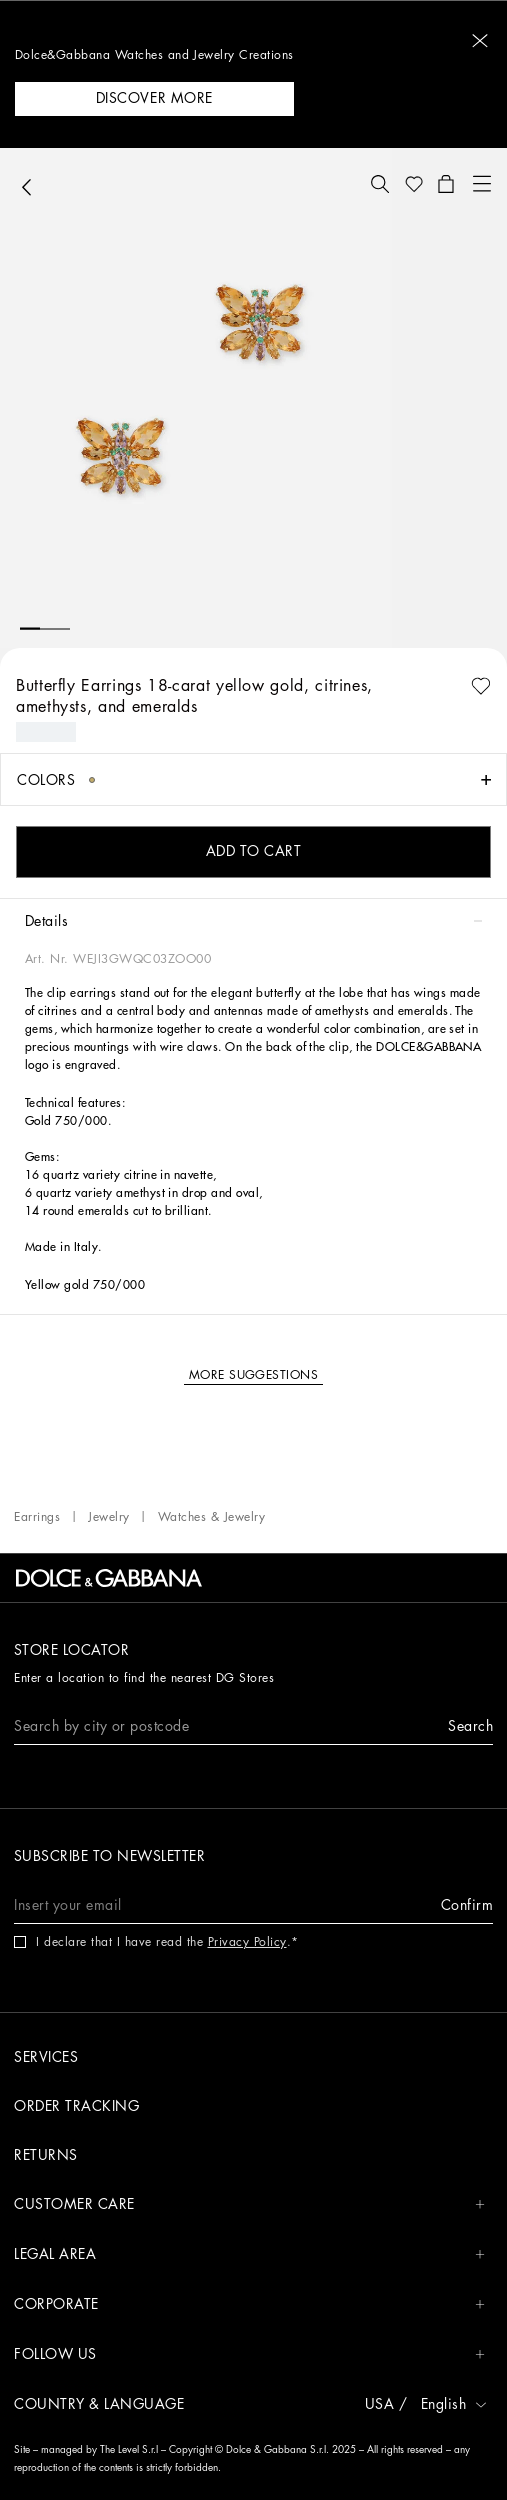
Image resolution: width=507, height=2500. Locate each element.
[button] (480, 40)
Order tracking (76, 2106)
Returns (46, 2155)
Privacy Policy (247, 1942)
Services (46, 2057)
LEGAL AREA (249, 2254)
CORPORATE (249, 2304)
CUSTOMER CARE (249, 2204)
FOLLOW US (249, 2354)
